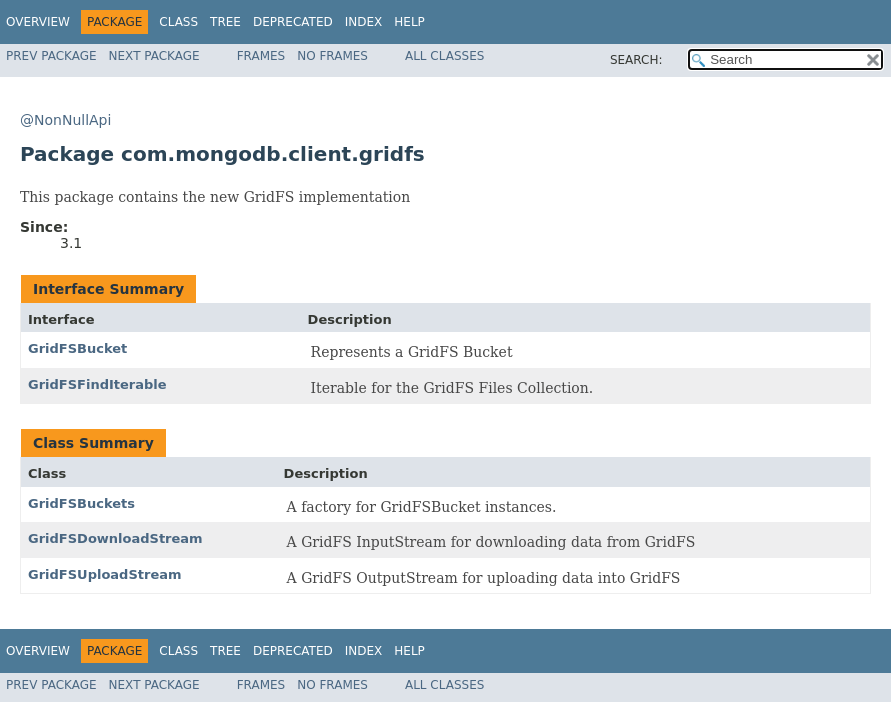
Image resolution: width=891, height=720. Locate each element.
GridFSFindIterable (97, 384)
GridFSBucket (77, 348)
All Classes (444, 56)
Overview (38, 22)
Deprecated (293, 22)
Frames (261, 56)
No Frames (332, 56)
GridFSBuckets (81, 503)
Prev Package (51, 56)
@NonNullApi (65, 120)
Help (409, 22)
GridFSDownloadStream (115, 538)
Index (364, 22)
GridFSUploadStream (105, 574)
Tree (225, 22)
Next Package (154, 56)
